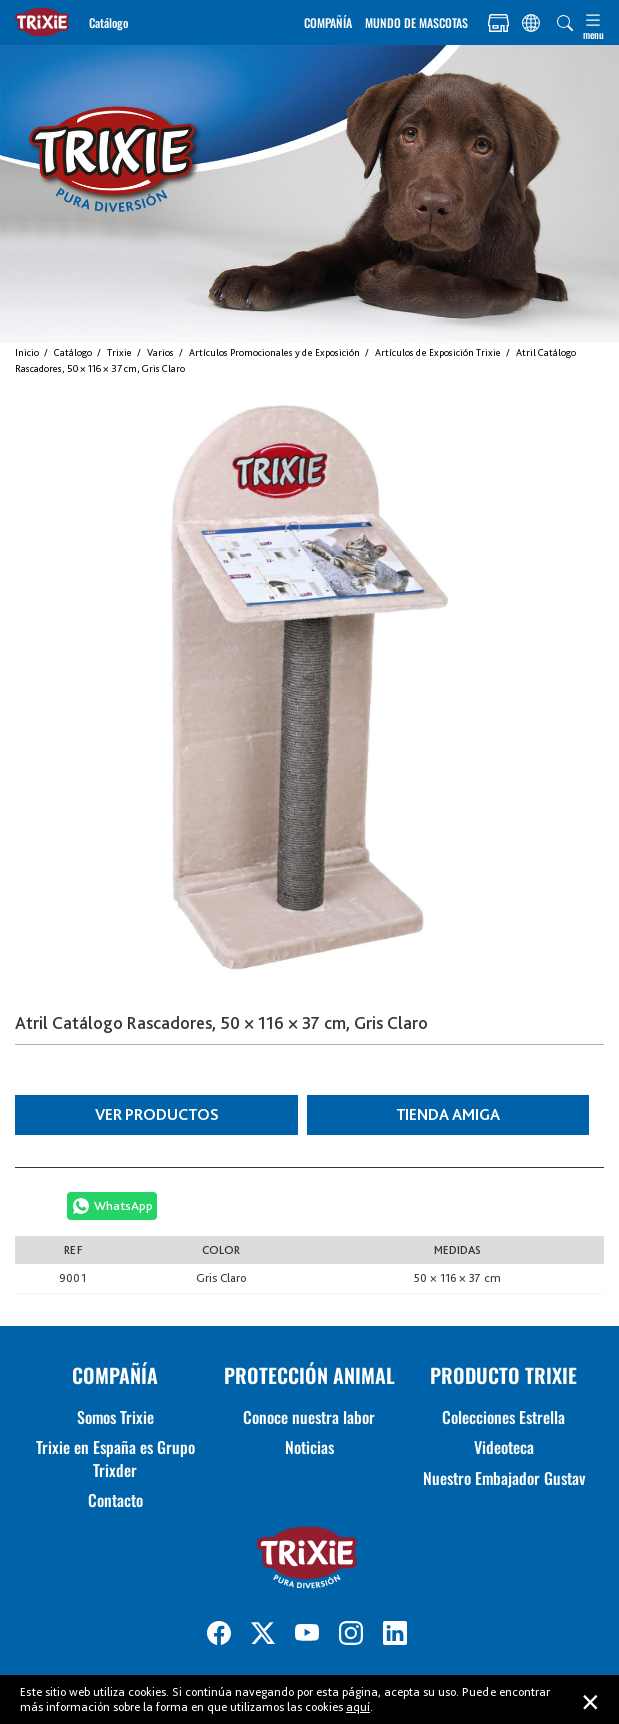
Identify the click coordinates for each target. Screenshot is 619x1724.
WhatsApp (123, 1205)
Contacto (115, 1500)
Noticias (309, 1447)
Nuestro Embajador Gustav (504, 1478)
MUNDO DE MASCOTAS (416, 22)
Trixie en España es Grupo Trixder (115, 1458)
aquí (358, 1706)
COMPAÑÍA (328, 22)
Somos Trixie (115, 1417)
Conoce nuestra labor (309, 1417)
